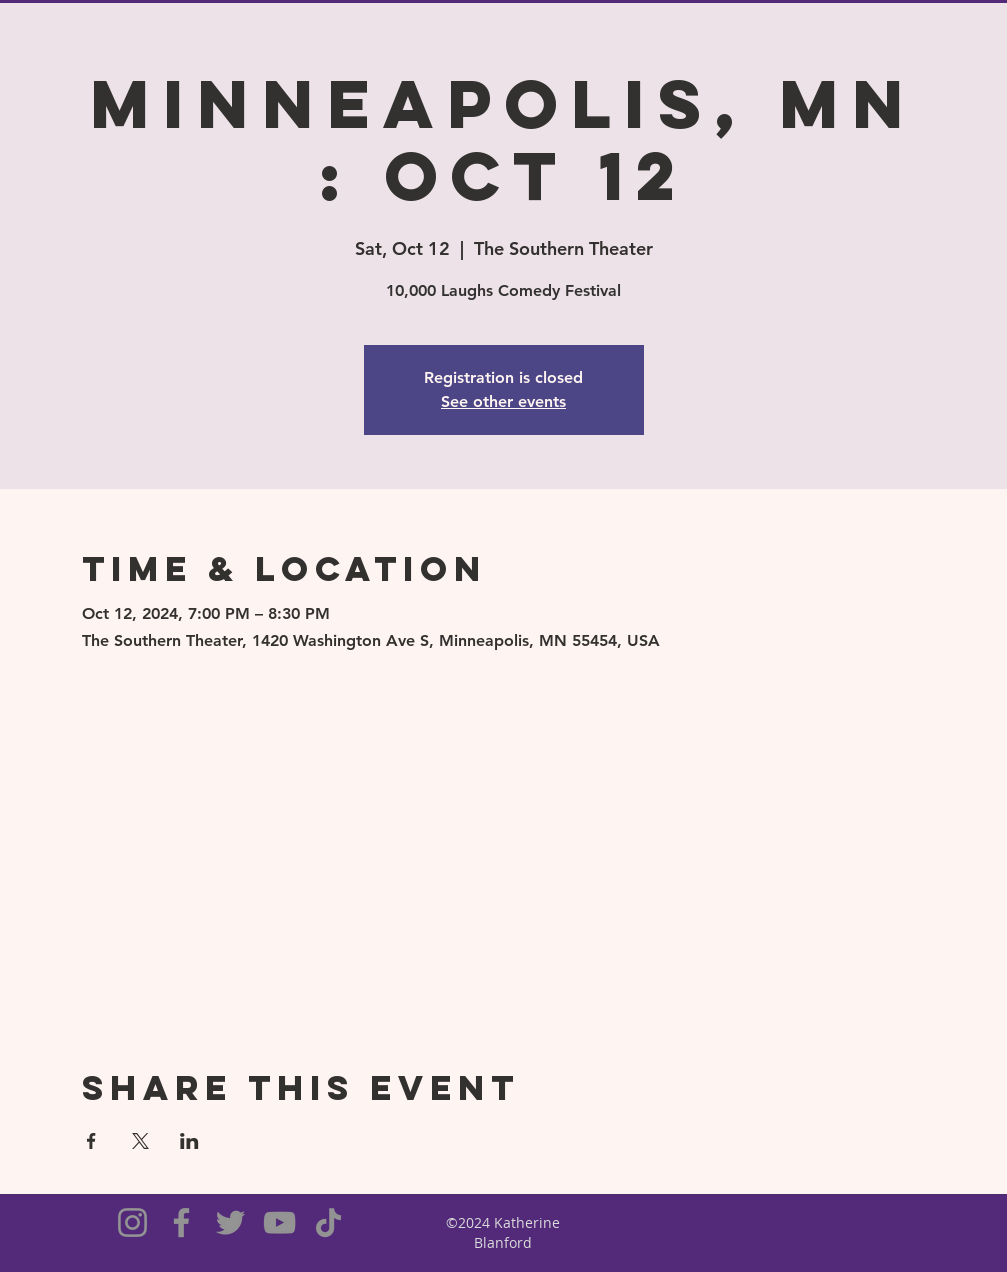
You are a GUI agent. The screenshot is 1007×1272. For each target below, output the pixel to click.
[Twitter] (230, 1222)
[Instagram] (132, 1222)
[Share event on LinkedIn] (189, 1141)
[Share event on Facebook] (91, 1141)
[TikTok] (328, 1222)
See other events (503, 401)
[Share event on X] (140, 1141)
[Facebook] (181, 1222)
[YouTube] (279, 1222)
